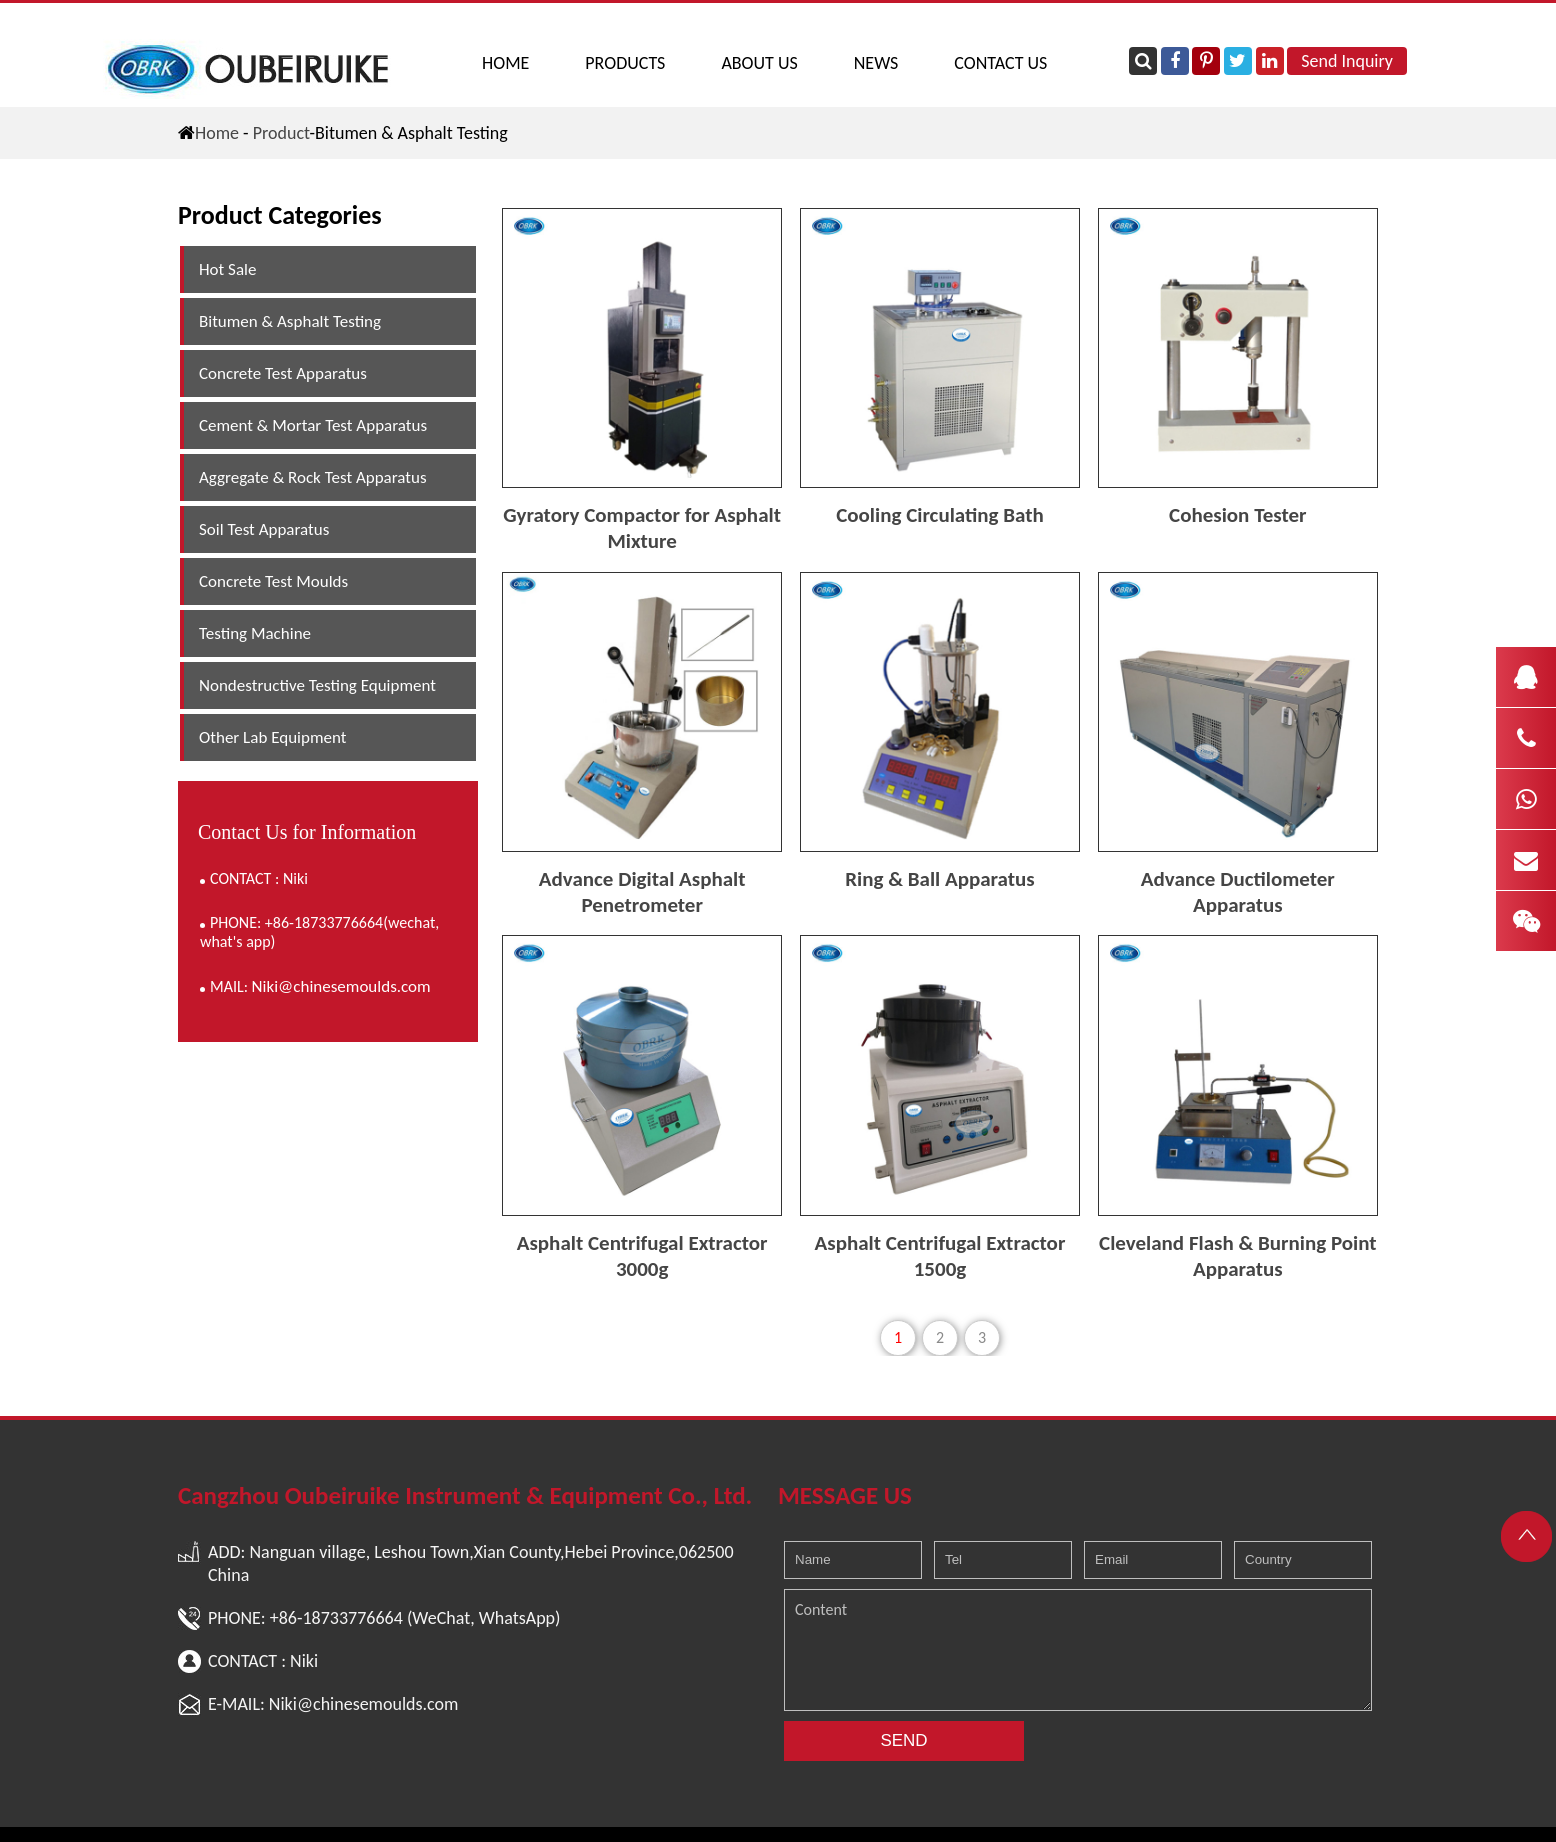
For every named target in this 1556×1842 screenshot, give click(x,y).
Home (505, 63)
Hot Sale (227, 269)
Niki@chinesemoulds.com (341, 986)
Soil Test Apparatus (264, 529)
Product (281, 133)
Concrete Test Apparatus (283, 373)
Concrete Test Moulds (273, 581)
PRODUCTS (625, 63)
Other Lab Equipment (272, 737)
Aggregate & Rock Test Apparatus (313, 477)
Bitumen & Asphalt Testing (290, 321)
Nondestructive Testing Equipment (317, 685)
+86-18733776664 (336, 1618)
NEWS (876, 63)
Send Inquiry (1347, 61)
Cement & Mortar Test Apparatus (313, 425)
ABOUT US (759, 63)
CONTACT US (1000, 63)
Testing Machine (255, 633)
